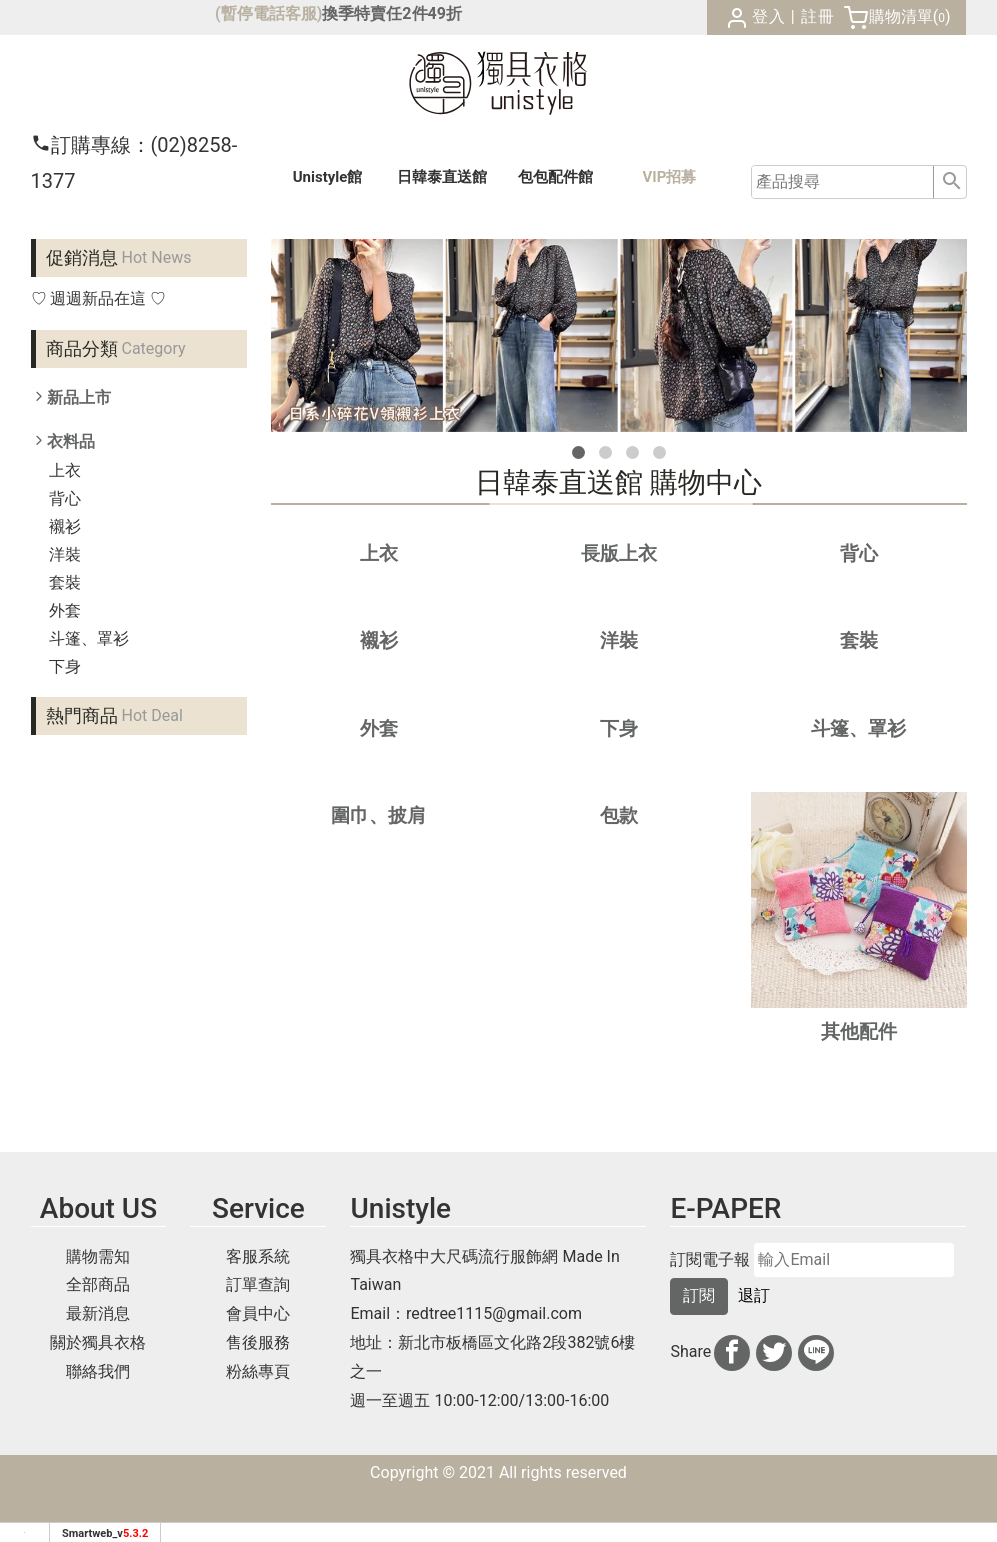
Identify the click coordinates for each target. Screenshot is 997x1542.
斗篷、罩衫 (89, 638)
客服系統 (258, 1256)
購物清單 (901, 16)
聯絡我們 (98, 1371)
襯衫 (65, 526)
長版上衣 (619, 553)
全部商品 (98, 1284)
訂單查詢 (258, 1284)
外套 (65, 610)
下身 (65, 666)
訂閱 (699, 1295)
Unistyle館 (328, 177)
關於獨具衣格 (98, 1342)
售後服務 (258, 1342)
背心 (65, 498)
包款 (619, 815)
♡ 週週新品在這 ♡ (99, 298)
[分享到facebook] (732, 1353)
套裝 (65, 582)
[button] (578, 452)
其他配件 (859, 1031)
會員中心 (258, 1313)
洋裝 (65, 554)
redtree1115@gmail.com (494, 1313)
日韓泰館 (442, 177)
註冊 (818, 16)
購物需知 (98, 1256)
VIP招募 (670, 177)
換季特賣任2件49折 (392, 13)
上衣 (65, 470)
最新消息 (98, 1313)
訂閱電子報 (710, 1260)
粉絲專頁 (258, 1371)
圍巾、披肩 (378, 815)
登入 (769, 16)
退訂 (754, 1295)
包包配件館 (555, 177)
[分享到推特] (774, 1353)
